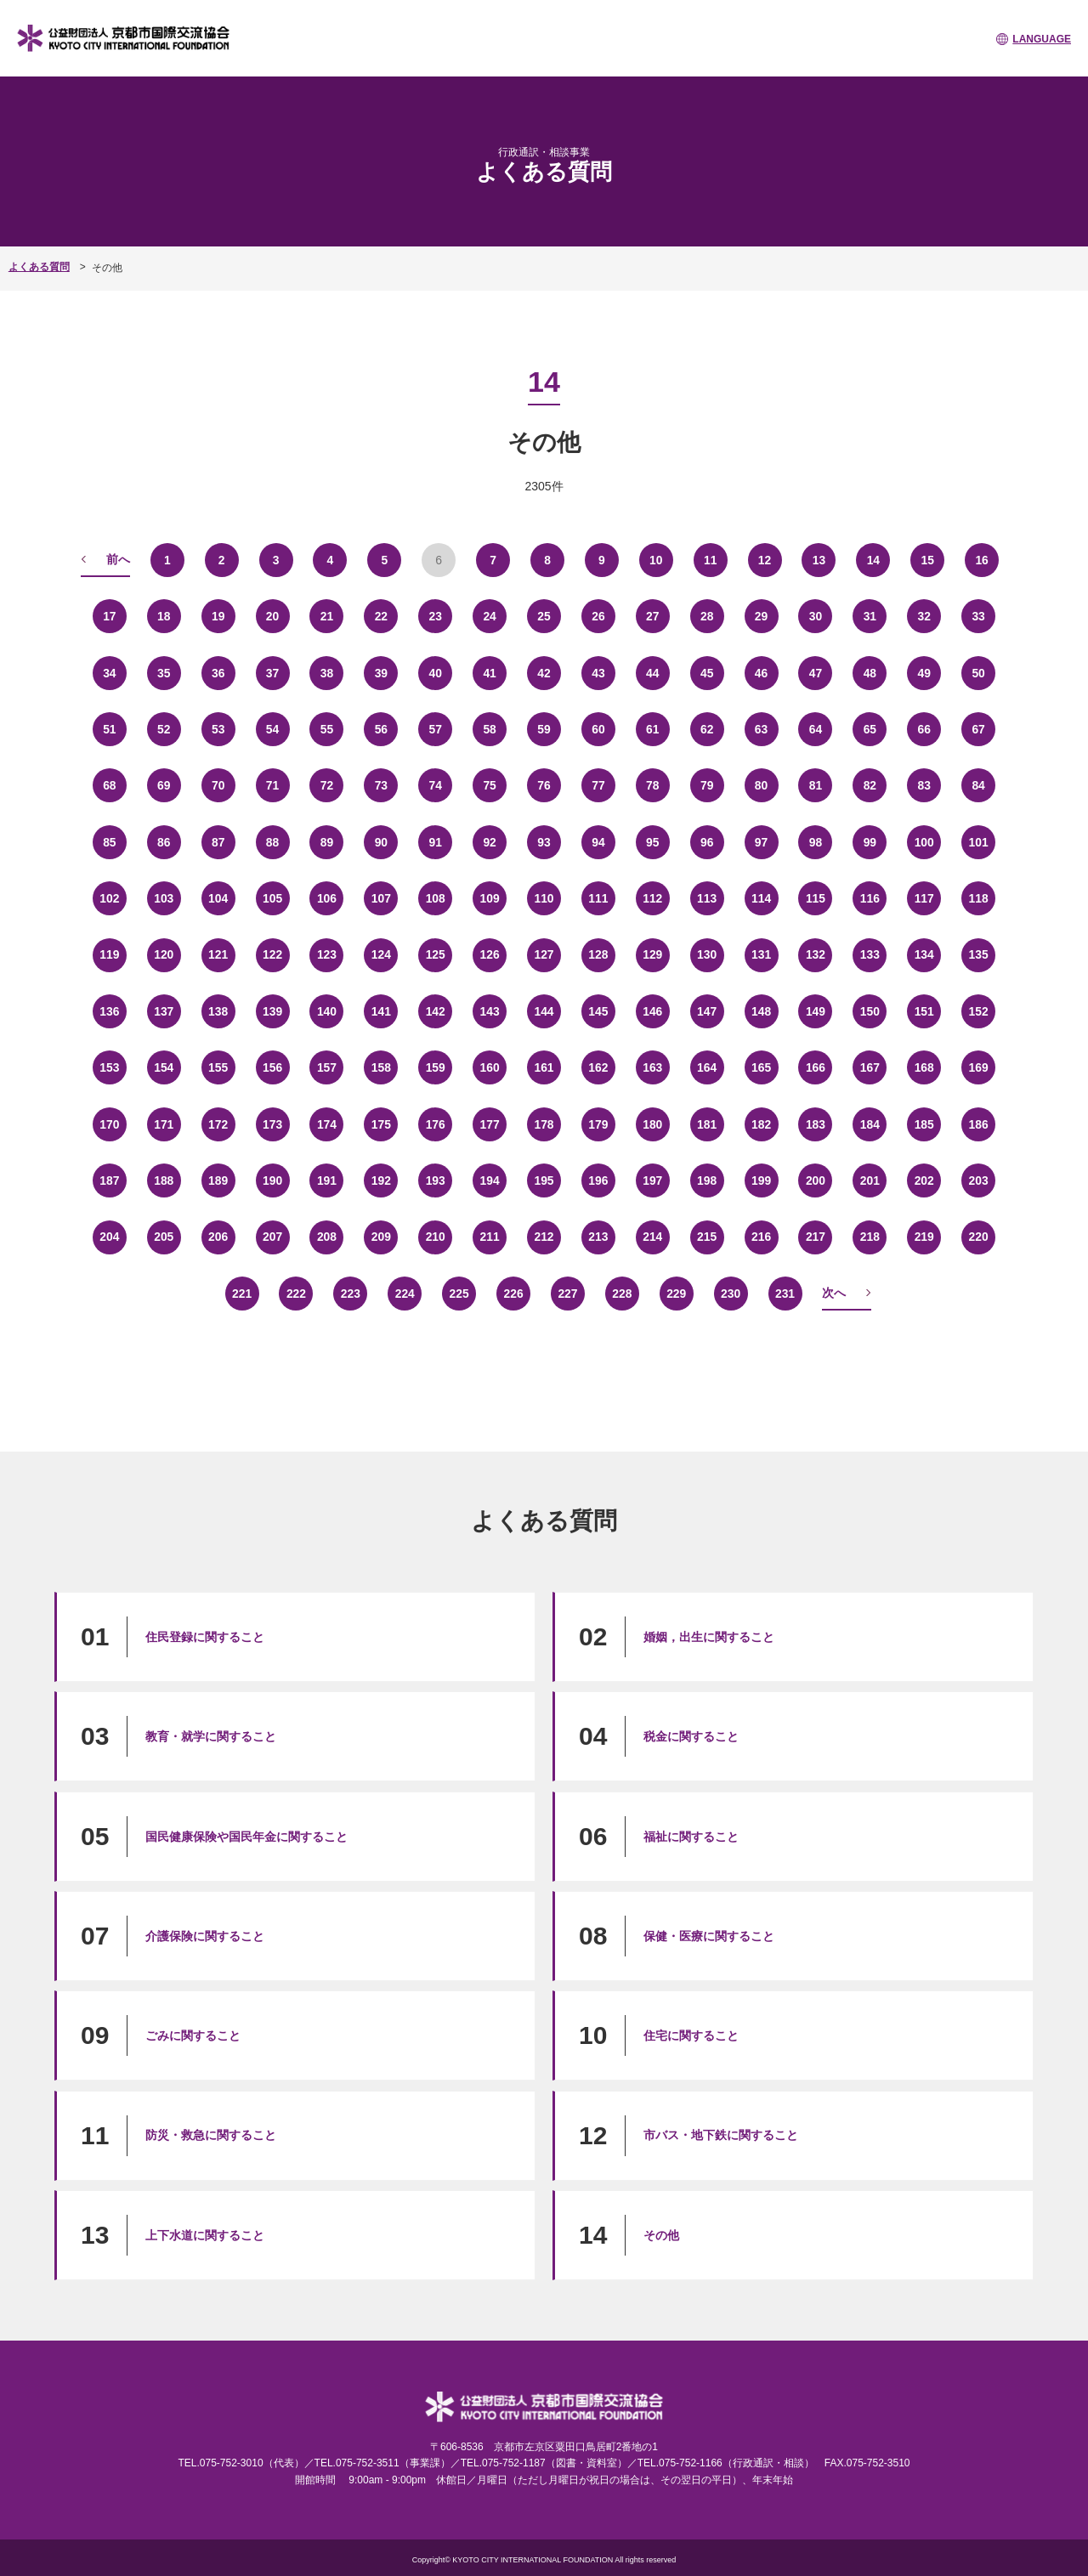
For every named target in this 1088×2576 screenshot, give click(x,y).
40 (435, 672)
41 (489, 672)
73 (381, 784)
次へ (834, 1292)
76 (544, 784)
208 (327, 1236)
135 (978, 954)
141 (381, 1010)
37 (273, 672)
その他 (661, 2234)
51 (109, 728)
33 (978, 615)
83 (924, 784)
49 (924, 672)
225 (458, 1292)
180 (652, 1123)
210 (435, 1236)
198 (707, 1179)
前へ (118, 558)
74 (435, 784)
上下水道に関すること (204, 2234)
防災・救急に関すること (210, 2135)
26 (598, 615)
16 (982, 559)
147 (707, 1010)
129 (652, 954)
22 (381, 615)
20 (273, 615)
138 (218, 1010)
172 (218, 1123)
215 (707, 1236)
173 (272, 1123)
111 (598, 897)
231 (785, 1292)
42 (544, 672)
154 (163, 1066)
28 (707, 615)
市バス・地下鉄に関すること (720, 2135)
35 (164, 672)
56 (381, 728)
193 (435, 1179)
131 (761, 954)
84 (978, 784)
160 (489, 1066)
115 (815, 897)
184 (870, 1123)
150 (870, 1010)
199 (761, 1179)
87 (218, 841)
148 (761, 1010)
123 (327, 954)
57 (435, 728)
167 (870, 1066)
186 (978, 1123)
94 (598, 841)
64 (816, 728)
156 (272, 1066)
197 (652, 1179)
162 (598, 1066)
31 (870, 615)
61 (653, 728)
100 (924, 841)
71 (273, 784)
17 (109, 615)
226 (513, 1292)
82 (870, 784)
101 (978, 841)
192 (381, 1179)
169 (978, 1066)
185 (924, 1123)
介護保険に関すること (204, 1935)
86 (164, 841)
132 (815, 954)
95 (653, 841)
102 (109, 897)
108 (435, 897)
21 (327, 615)
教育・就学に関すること (210, 1735)
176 (435, 1123)
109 (489, 897)
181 (707, 1123)
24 (489, 615)
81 (816, 784)
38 (327, 672)
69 (164, 784)
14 (874, 559)
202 (924, 1179)
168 (924, 1066)
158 (381, 1066)
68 (109, 784)
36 (218, 672)
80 (761, 784)
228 (622, 1292)
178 (543, 1123)
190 (272, 1179)
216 (761, 1236)
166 (815, 1066)
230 (730, 1292)
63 (761, 728)
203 (978, 1179)
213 (598, 1236)
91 (435, 841)
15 (927, 559)
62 (707, 728)
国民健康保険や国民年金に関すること (246, 1836)
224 (405, 1292)
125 (435, 954)
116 (870, 897)
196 (598, 1179)
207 (272, 1236)
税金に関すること (691, 1735)
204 (109, 1236)
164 (707, 1066)
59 (544, 728)
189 (218, 1179)
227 (567, 1292)
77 (598, 784)
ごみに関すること (193, 2034)
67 (978, 728)
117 (924, 897)
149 (815, 1010)
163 (652, 1066)
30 (816, 615)
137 (163, 1010)
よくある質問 (39, 267)
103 (163, 897)
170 (109, 1123)
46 (761, 672)
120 (163, 954)
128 (598, 954)
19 (218, 615)
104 (218, 897)
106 (327, 897)
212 (543, 1236)
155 (218, 1066)
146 (652, 1010)
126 (489, 954)
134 (924, 954)
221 (242, 1292)
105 (272, 897)
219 (924, 1236)
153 (109, 1066)
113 (707, 897)
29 (761, 615)
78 (653, 784)
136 (109, 1010)
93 (544, 841)
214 (652, 1236)
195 (543, 1179)
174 (327, 1123)
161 (543, 1066)
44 (653, 672)
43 (598, 672)
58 (489, 728)
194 (489, 1179)
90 (381, 841)
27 (653, 615)
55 (327, 728)
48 (870, 672)
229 (676, 1292)
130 (707, 954)
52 (164, 728)
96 (707, 841)
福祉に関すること (691, 1836)
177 (489, 1123)
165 (761, 1066)
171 (163, 1123)
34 (109, 672)
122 (272, 954)
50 (978, 672)
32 (924, 615)
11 (710, 559)
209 (381, 1236)
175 (381, 1123)
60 (598, 728)
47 (816, 672)
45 (707, 672)
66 (924, 728)
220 (978, 1236)
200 (815, 1179)
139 (272, 1010)
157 (327, 1066)
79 (707, 784)
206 (218, 1236)
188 (163, 1179)
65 (870, 728)
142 (435, 1010)
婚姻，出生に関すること (708, 1636)
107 (381, 897)
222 (296, 1292)
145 (598, 1010)
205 (163, 1236)
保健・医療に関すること (708, 1935)
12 (765, 559)
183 (815, 1123)
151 (924, 1010)
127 (543, 954)
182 (761, 1123)
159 (435, 1066)
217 (815, 1236)
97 (761, 841)
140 (327, 1010)
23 (435, 615)
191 (327, 1179)
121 (218, 954)
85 (109, 841)
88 (273, 841)
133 (870, 954)
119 (109, 954)
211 (489, 1236)
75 (489, 784)
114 (761, 897)
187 (109, 1179)
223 (350, 1292)
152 (978, 1010)
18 (164, 615)
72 (327, 784)
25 (544, 615)
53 (218, 728)
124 (381, 954)
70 (218, 784)
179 (598, 1123)
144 (543, 1010)
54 (273, 728)
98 (816, 841)
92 (489, 841)
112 (652, 897)
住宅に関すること (691, 2034)
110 (543, 897)
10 (656, 559)
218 (870, 1236)
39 (381, 672)
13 (819, 559)
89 (327, 841)
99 (870, 841)
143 (489, 1010)
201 (870, 1179)
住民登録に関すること (204, 1636)
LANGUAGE (1041, 39)
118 (978, 897)
